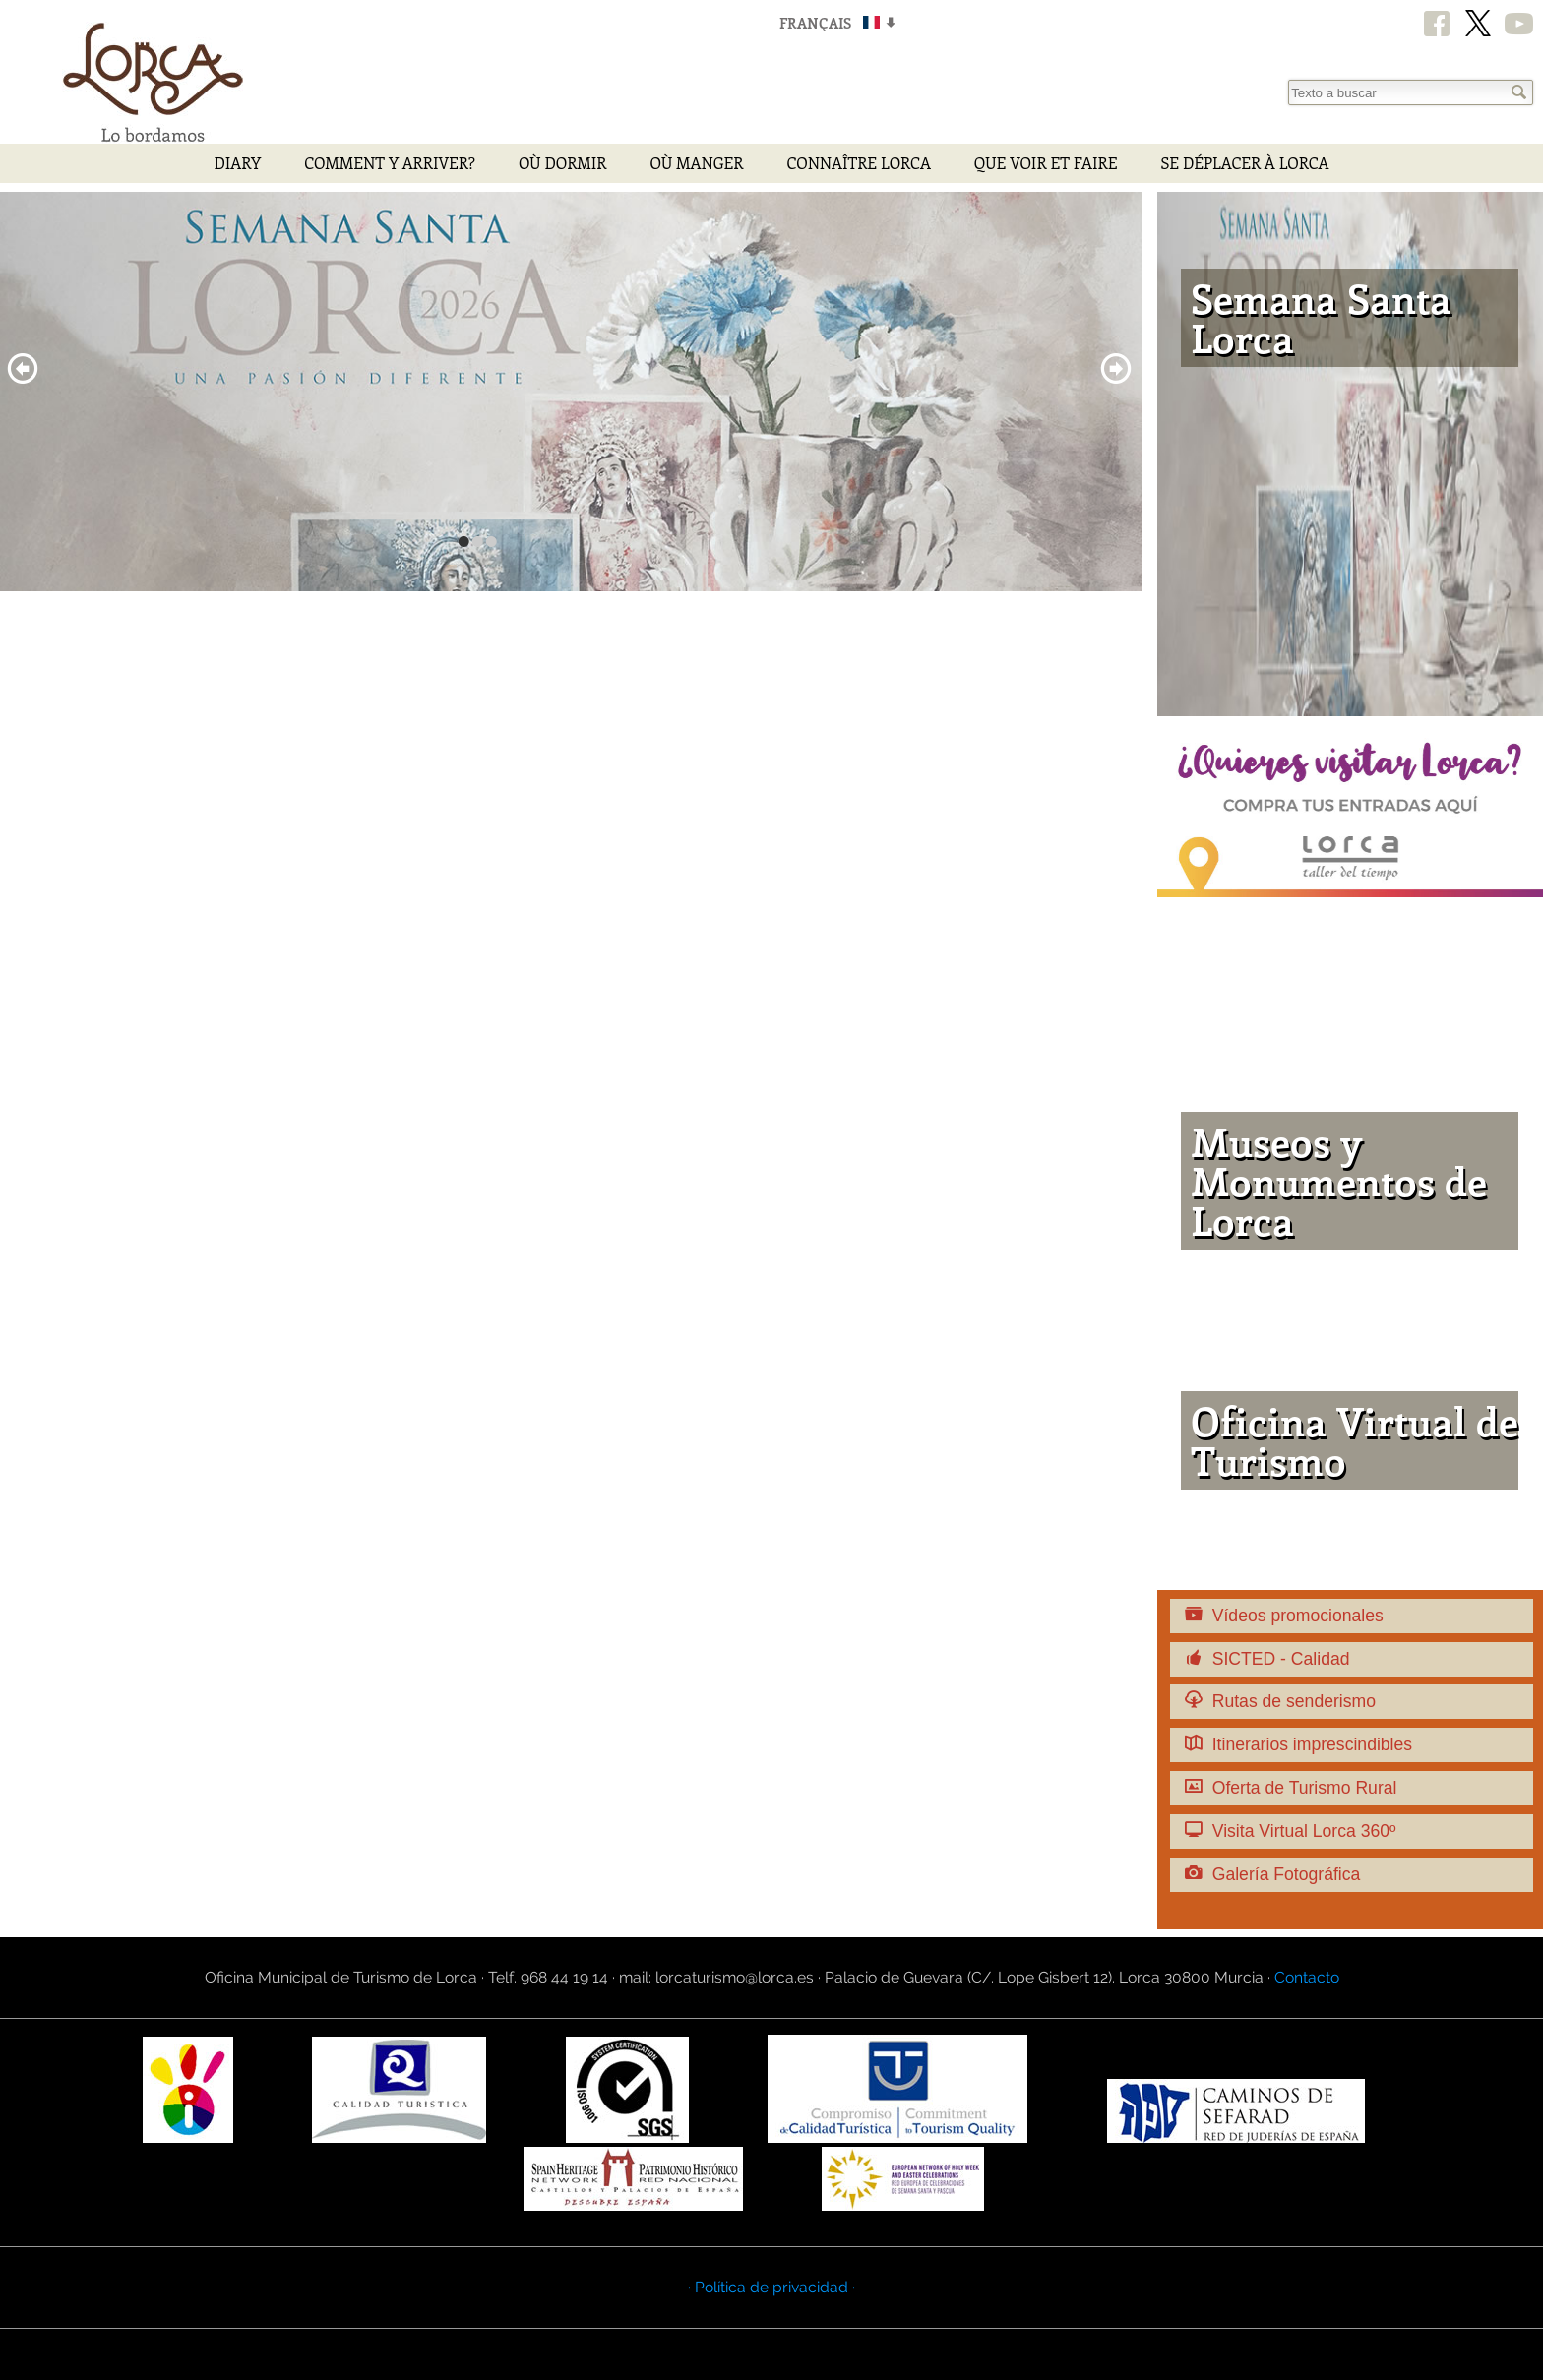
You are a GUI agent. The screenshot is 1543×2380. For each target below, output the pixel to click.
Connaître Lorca (858, 163)
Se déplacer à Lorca (1244, 163)
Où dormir (563, 163)
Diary (237, 163)
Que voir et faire (1046, 163)
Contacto (1306, 1977)
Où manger (696, 163)
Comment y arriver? (389, 163)
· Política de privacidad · (771, 2287)
